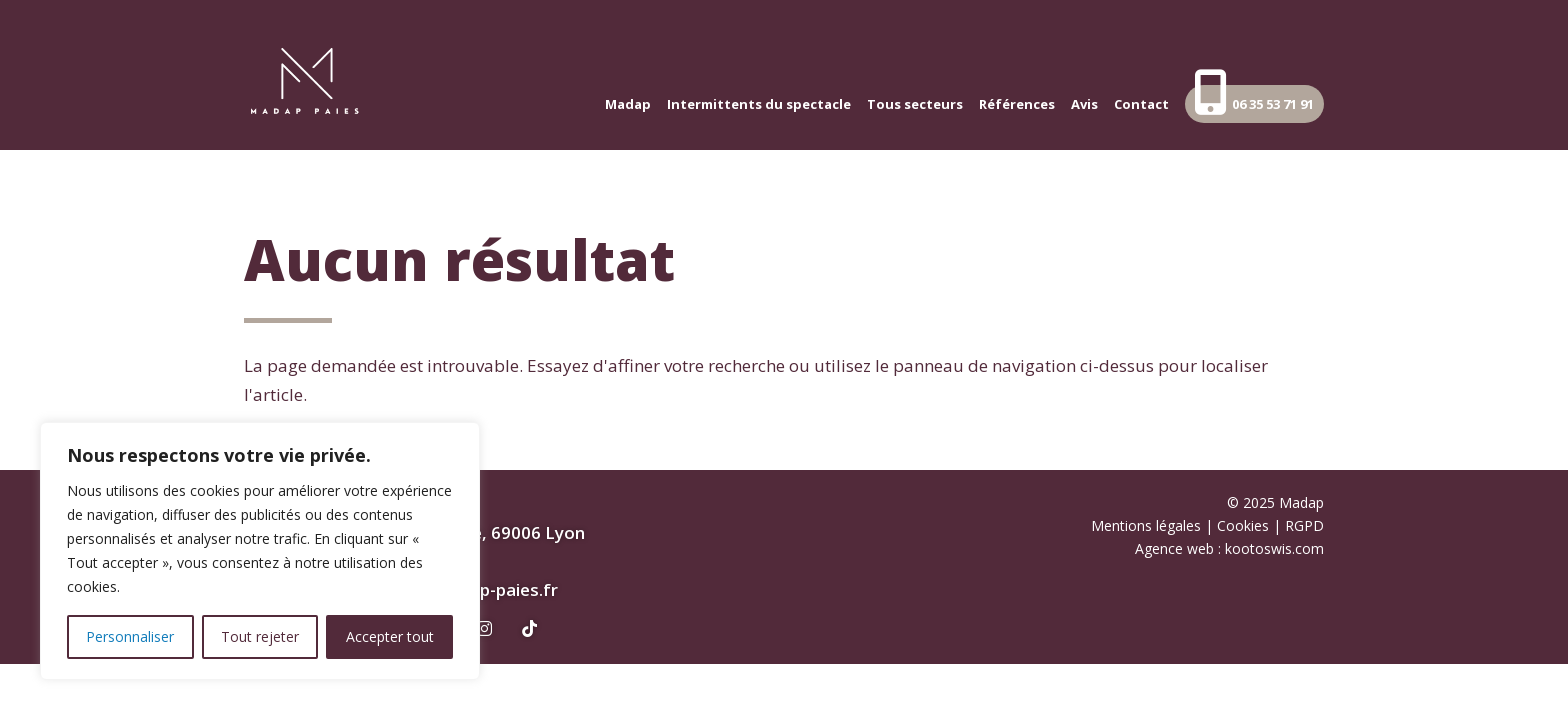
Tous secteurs (915, 105)
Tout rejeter (260, 636)
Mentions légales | (1154, 525)
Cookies (1243, 525)
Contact (1141, 105)
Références (1017, 105)
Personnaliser (130, 636)
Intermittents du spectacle (759, 105)
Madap (628, 105)
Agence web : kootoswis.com (1229, 548)
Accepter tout (390, 636)
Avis (1084, 105)
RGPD (1304, 525)
